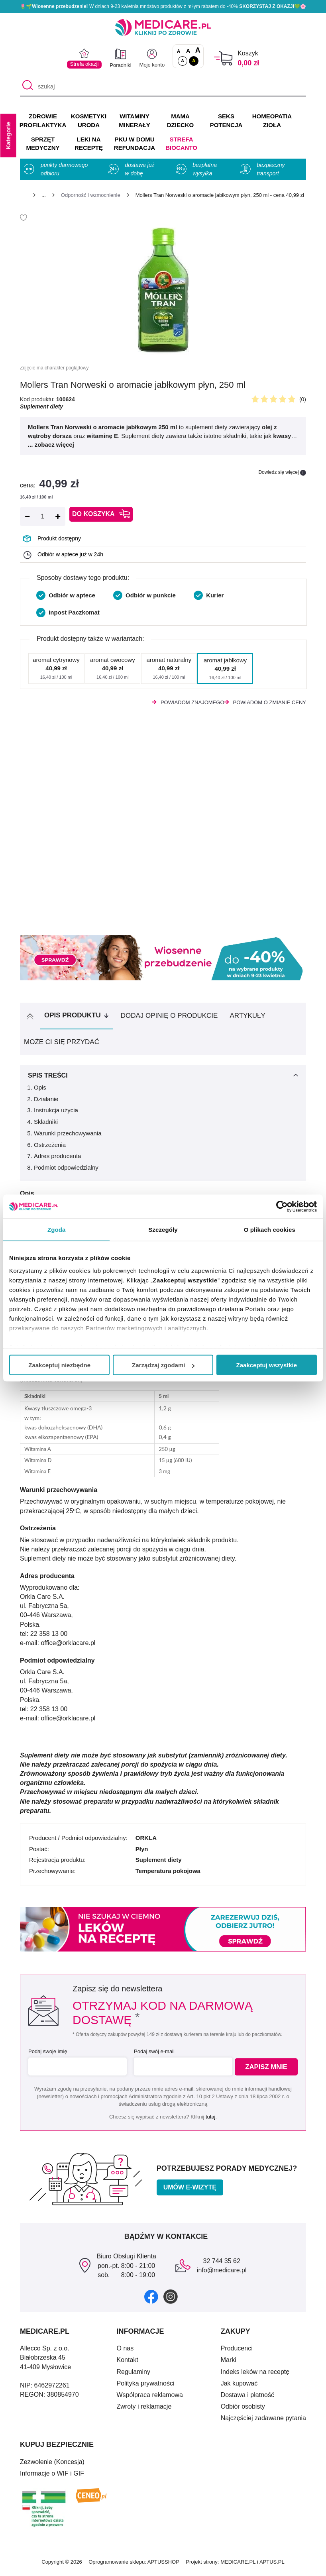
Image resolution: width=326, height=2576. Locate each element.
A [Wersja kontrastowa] (193, 60)
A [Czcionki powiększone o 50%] (188, 50)
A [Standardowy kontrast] (182, 60)
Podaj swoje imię (47, 2055)
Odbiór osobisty (243, 2410)
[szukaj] (163, 86)
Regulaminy (133, 2375)
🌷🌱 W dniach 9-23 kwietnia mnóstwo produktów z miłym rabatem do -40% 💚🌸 (163, 6)
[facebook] (151, 2299)
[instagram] (170, 2299)
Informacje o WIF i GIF (52, 2476)
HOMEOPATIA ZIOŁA (272, 120)
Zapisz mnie (267, 2070)
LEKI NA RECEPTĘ (89, 143)
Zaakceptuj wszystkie (266, 1365)
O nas (125, 2351)
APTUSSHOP (163, 2565)
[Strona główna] (23, 196)
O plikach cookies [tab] (269, 1229)
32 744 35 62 (221, 2264)
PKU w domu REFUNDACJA (134, 143)
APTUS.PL (272, 2565)
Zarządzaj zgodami (163, 1365)
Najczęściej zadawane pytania (263, 2421)
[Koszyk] (223, 58)
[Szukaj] (25, 86)
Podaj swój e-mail (152, 2055)
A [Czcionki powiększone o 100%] (197, 50)
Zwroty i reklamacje (144, 2410)
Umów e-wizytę (189, 2190)
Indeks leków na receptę (255, 2375)
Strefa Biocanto (181, 143)
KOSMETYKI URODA (88, 120)
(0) (302, 399)
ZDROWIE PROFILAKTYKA (43, 120)
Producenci (237, 2351)
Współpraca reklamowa (150, 2398)
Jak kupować (239, 2386)
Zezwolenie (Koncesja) (52, 2465)
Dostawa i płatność (247, 2398)
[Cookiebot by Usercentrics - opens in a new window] (282, 1207)
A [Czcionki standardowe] (179, 51)
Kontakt (127, 2363)
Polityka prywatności (146, 2386)
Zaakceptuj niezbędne (59, 1365)
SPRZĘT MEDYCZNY (42, 143)
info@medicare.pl (222, 2273)
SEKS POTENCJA (226, 120)
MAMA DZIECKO (180, 120)
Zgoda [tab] (56, 1229)
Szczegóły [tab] (162, 1229)
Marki (228, 2363)
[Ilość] (42, 516)
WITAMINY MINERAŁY (134, 120)
